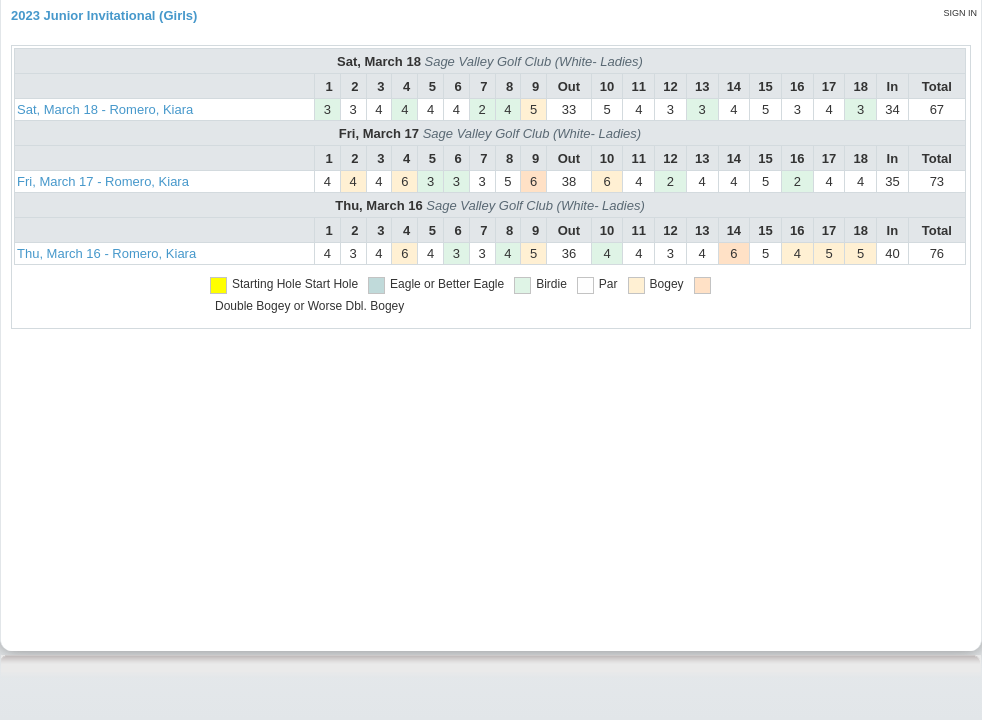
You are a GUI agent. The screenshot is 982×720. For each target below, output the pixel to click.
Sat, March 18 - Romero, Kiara (105, 109)
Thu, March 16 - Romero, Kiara (106, 253)
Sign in (960, 13)
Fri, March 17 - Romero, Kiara (103, 181)
